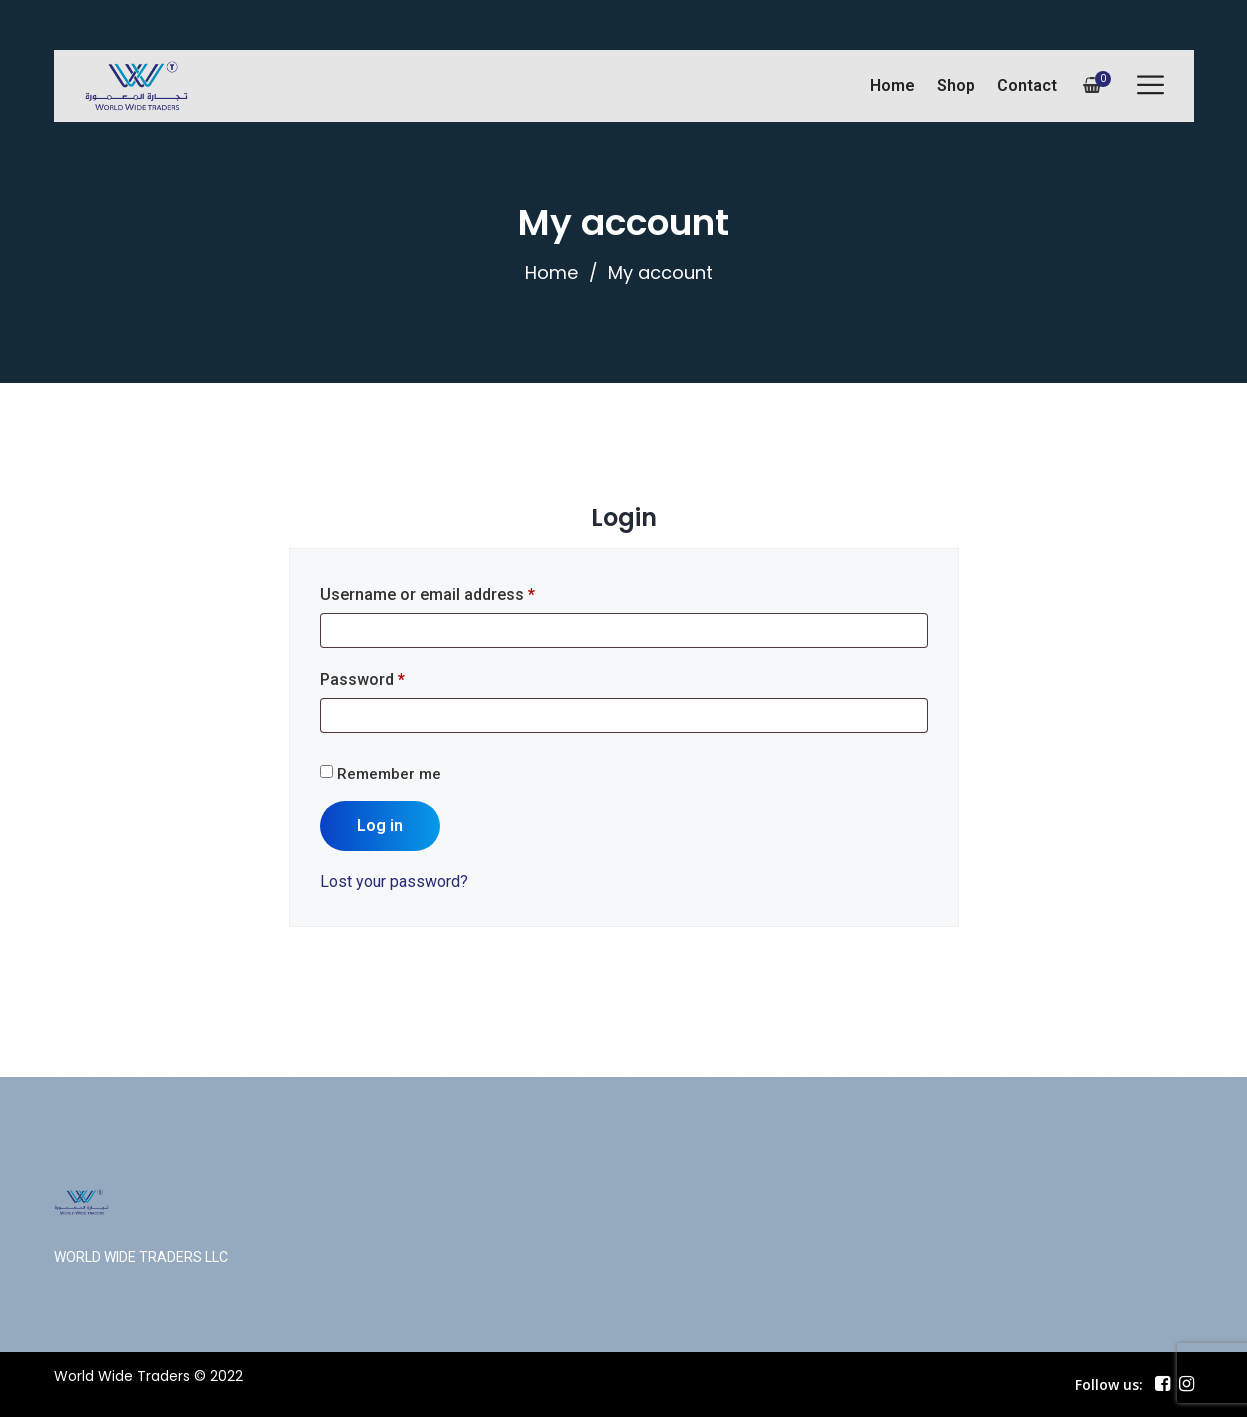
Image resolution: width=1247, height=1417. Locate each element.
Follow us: (1109, 1384)
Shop (956, 85)
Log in (380, 825)
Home (892, 85)
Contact (1027, 85)
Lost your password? (394, 881)
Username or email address (427, 594)
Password (362, 679)
